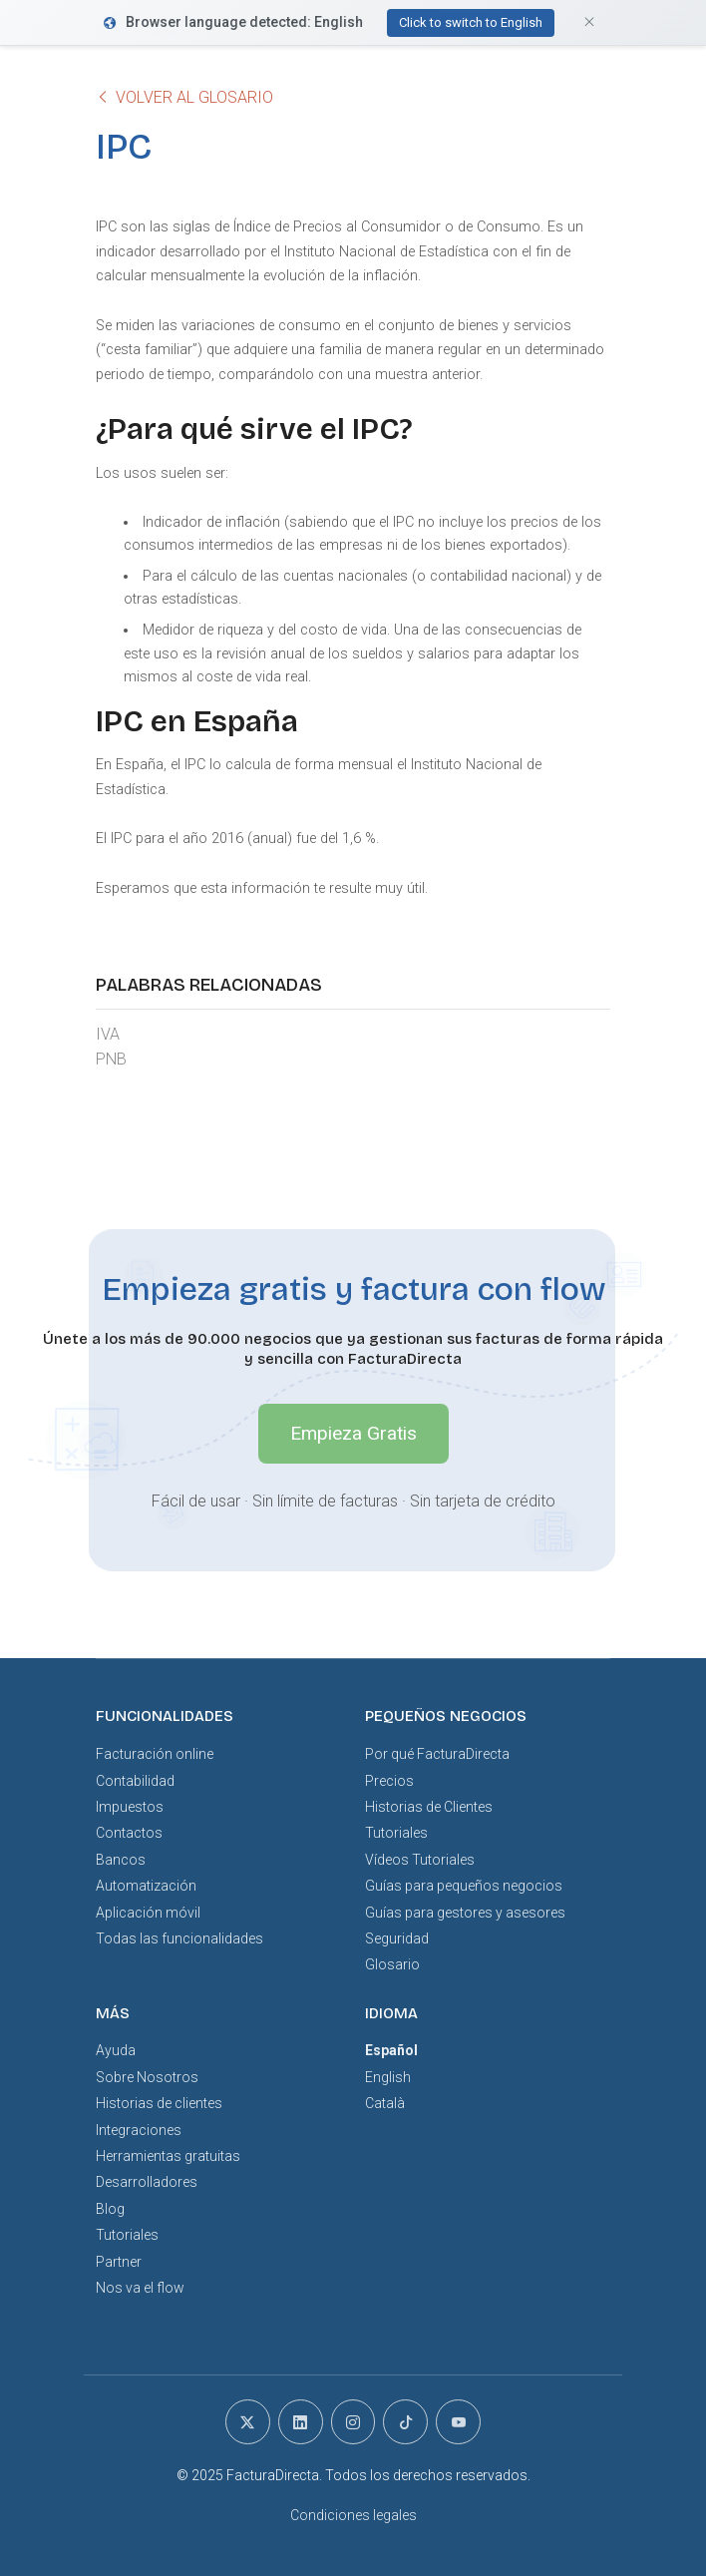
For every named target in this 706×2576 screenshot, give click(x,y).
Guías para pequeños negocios (463, 1886)
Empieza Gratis (353, 1433)
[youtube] (458, 2421)
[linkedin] (300, 2421)
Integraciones (138, 2130)
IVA (108, 1034)
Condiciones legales (353, 2515)
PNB (111, 1059)
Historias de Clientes (429, 1807)
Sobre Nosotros (147, 2077)
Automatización (146, 1886)
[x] (247, 2421)
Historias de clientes (159, 2103)
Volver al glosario (184, 97)
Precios (389, 1781)
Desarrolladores (146, 2182)
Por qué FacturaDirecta (437, 1754)
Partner (119, 2262)
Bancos (121, 1860)
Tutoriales (396, 1833)
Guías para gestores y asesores (465, 1913)
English (388, 2077)
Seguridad (397, 1938)
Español (391, 2050)
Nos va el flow (140, 2288)
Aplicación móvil (148, 1913)
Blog (110, 2209)
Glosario (392, 1964)
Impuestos (130, 1807)
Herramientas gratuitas (168, 2156)
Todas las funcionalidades (179, 1938)
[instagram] (353, 2421)
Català (385, 2103)
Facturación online (154, 1754)
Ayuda (116, 2050)
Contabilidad (135, 1781)
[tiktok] (405, 2421)
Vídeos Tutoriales (420, 1860)
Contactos (129, 1833)
